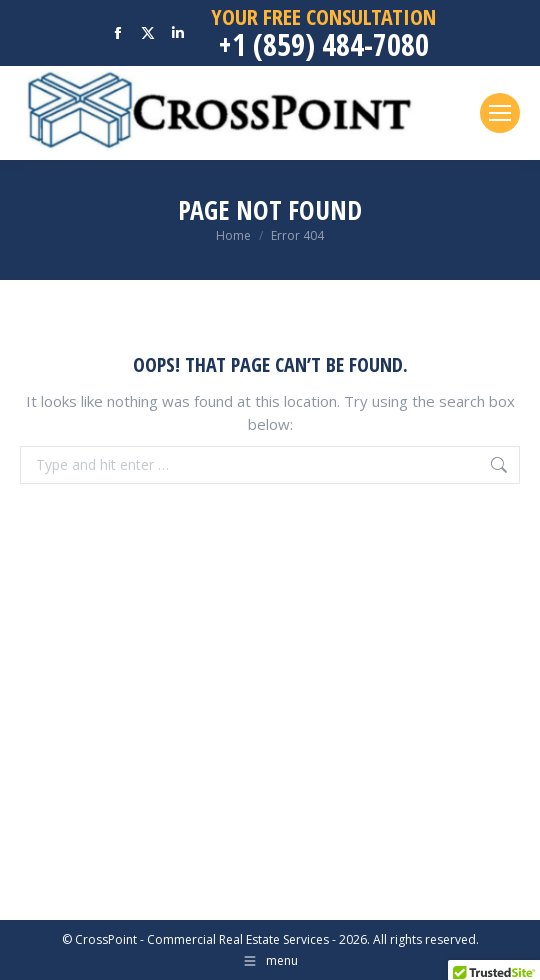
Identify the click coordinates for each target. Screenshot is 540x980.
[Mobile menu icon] (500, 113)
